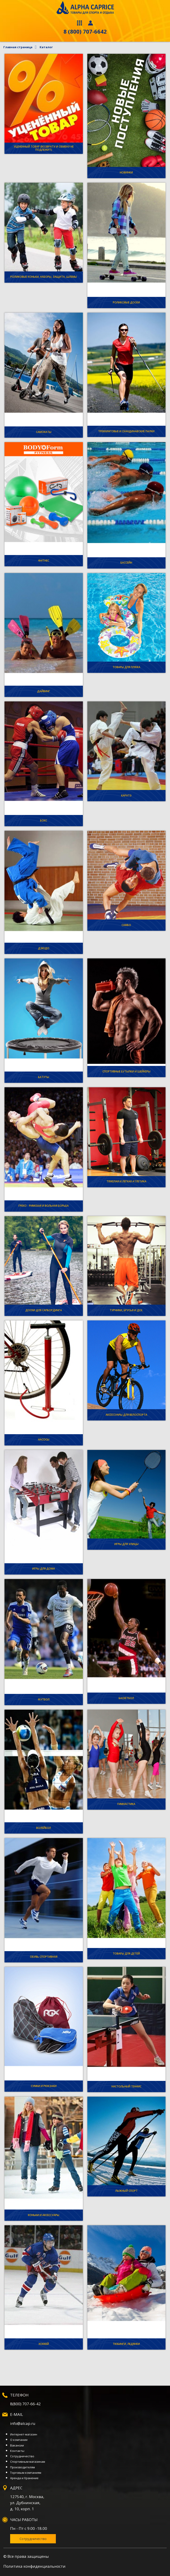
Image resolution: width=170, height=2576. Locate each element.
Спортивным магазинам (27, 2462)
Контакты (17, 2451)
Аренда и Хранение (24, 2478)
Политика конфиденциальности (34, 2566)
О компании (18, 2440)
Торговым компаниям (25, 2473)
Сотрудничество (22, 2456)
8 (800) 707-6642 (85, 31)
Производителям (22, 2467)
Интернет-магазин (23, 2434)
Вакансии (17, 2445)
